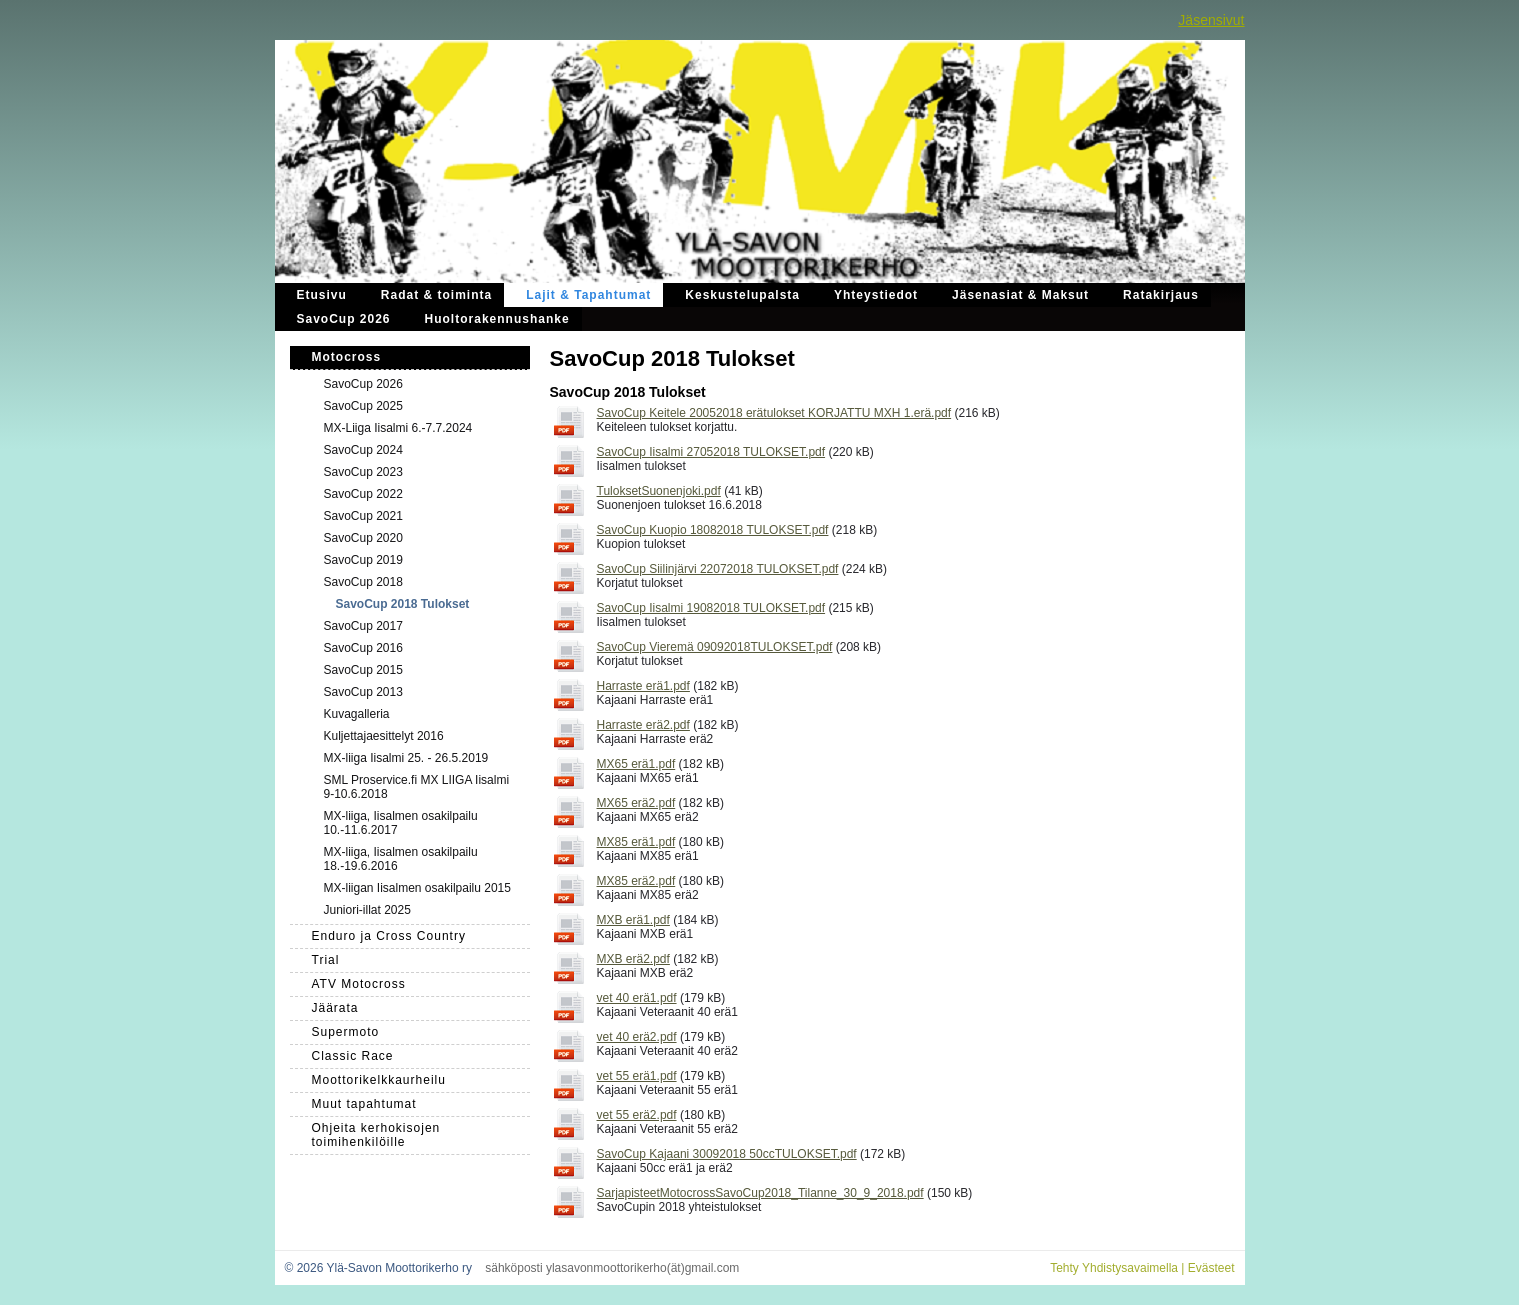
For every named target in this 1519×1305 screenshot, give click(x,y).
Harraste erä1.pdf (643, 686)
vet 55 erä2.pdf (637, 1115)
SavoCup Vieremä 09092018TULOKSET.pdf (715, 647)
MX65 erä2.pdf (636, 803)
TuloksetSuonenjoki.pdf (659, 491)
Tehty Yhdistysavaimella (1114, 1268)
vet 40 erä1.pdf (637, 998)
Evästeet (1211, 1268)
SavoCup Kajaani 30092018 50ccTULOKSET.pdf (727, 1154)
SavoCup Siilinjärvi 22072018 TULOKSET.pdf (718, 569)
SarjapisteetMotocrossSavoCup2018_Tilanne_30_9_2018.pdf (760, 1193)
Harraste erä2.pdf (643, 725)
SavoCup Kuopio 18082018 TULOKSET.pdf (713, 530)
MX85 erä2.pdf (636, 881)
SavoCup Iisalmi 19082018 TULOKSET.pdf (711, 608)
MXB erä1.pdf (633, 920)
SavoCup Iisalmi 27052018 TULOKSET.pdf (711, 452)
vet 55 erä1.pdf (637, 1076)
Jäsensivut (1211, 20)
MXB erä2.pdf (633, 959)
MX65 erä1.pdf (636, 764)
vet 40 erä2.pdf (637, 1037)
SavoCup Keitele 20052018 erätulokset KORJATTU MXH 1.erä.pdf (774, 413)
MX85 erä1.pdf (636, 842)
